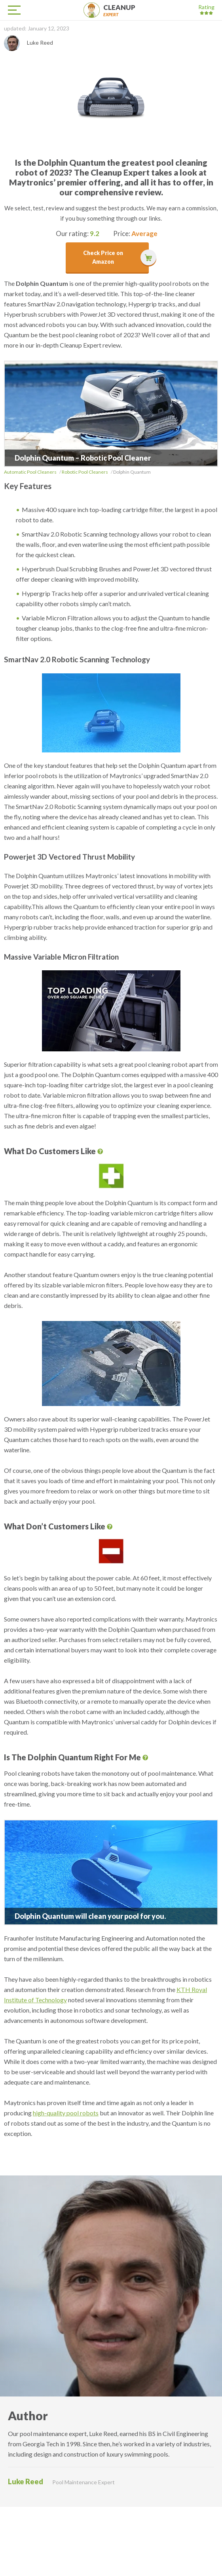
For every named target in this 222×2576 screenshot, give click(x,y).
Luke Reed (25, 2481)
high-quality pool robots (66, 2113)
